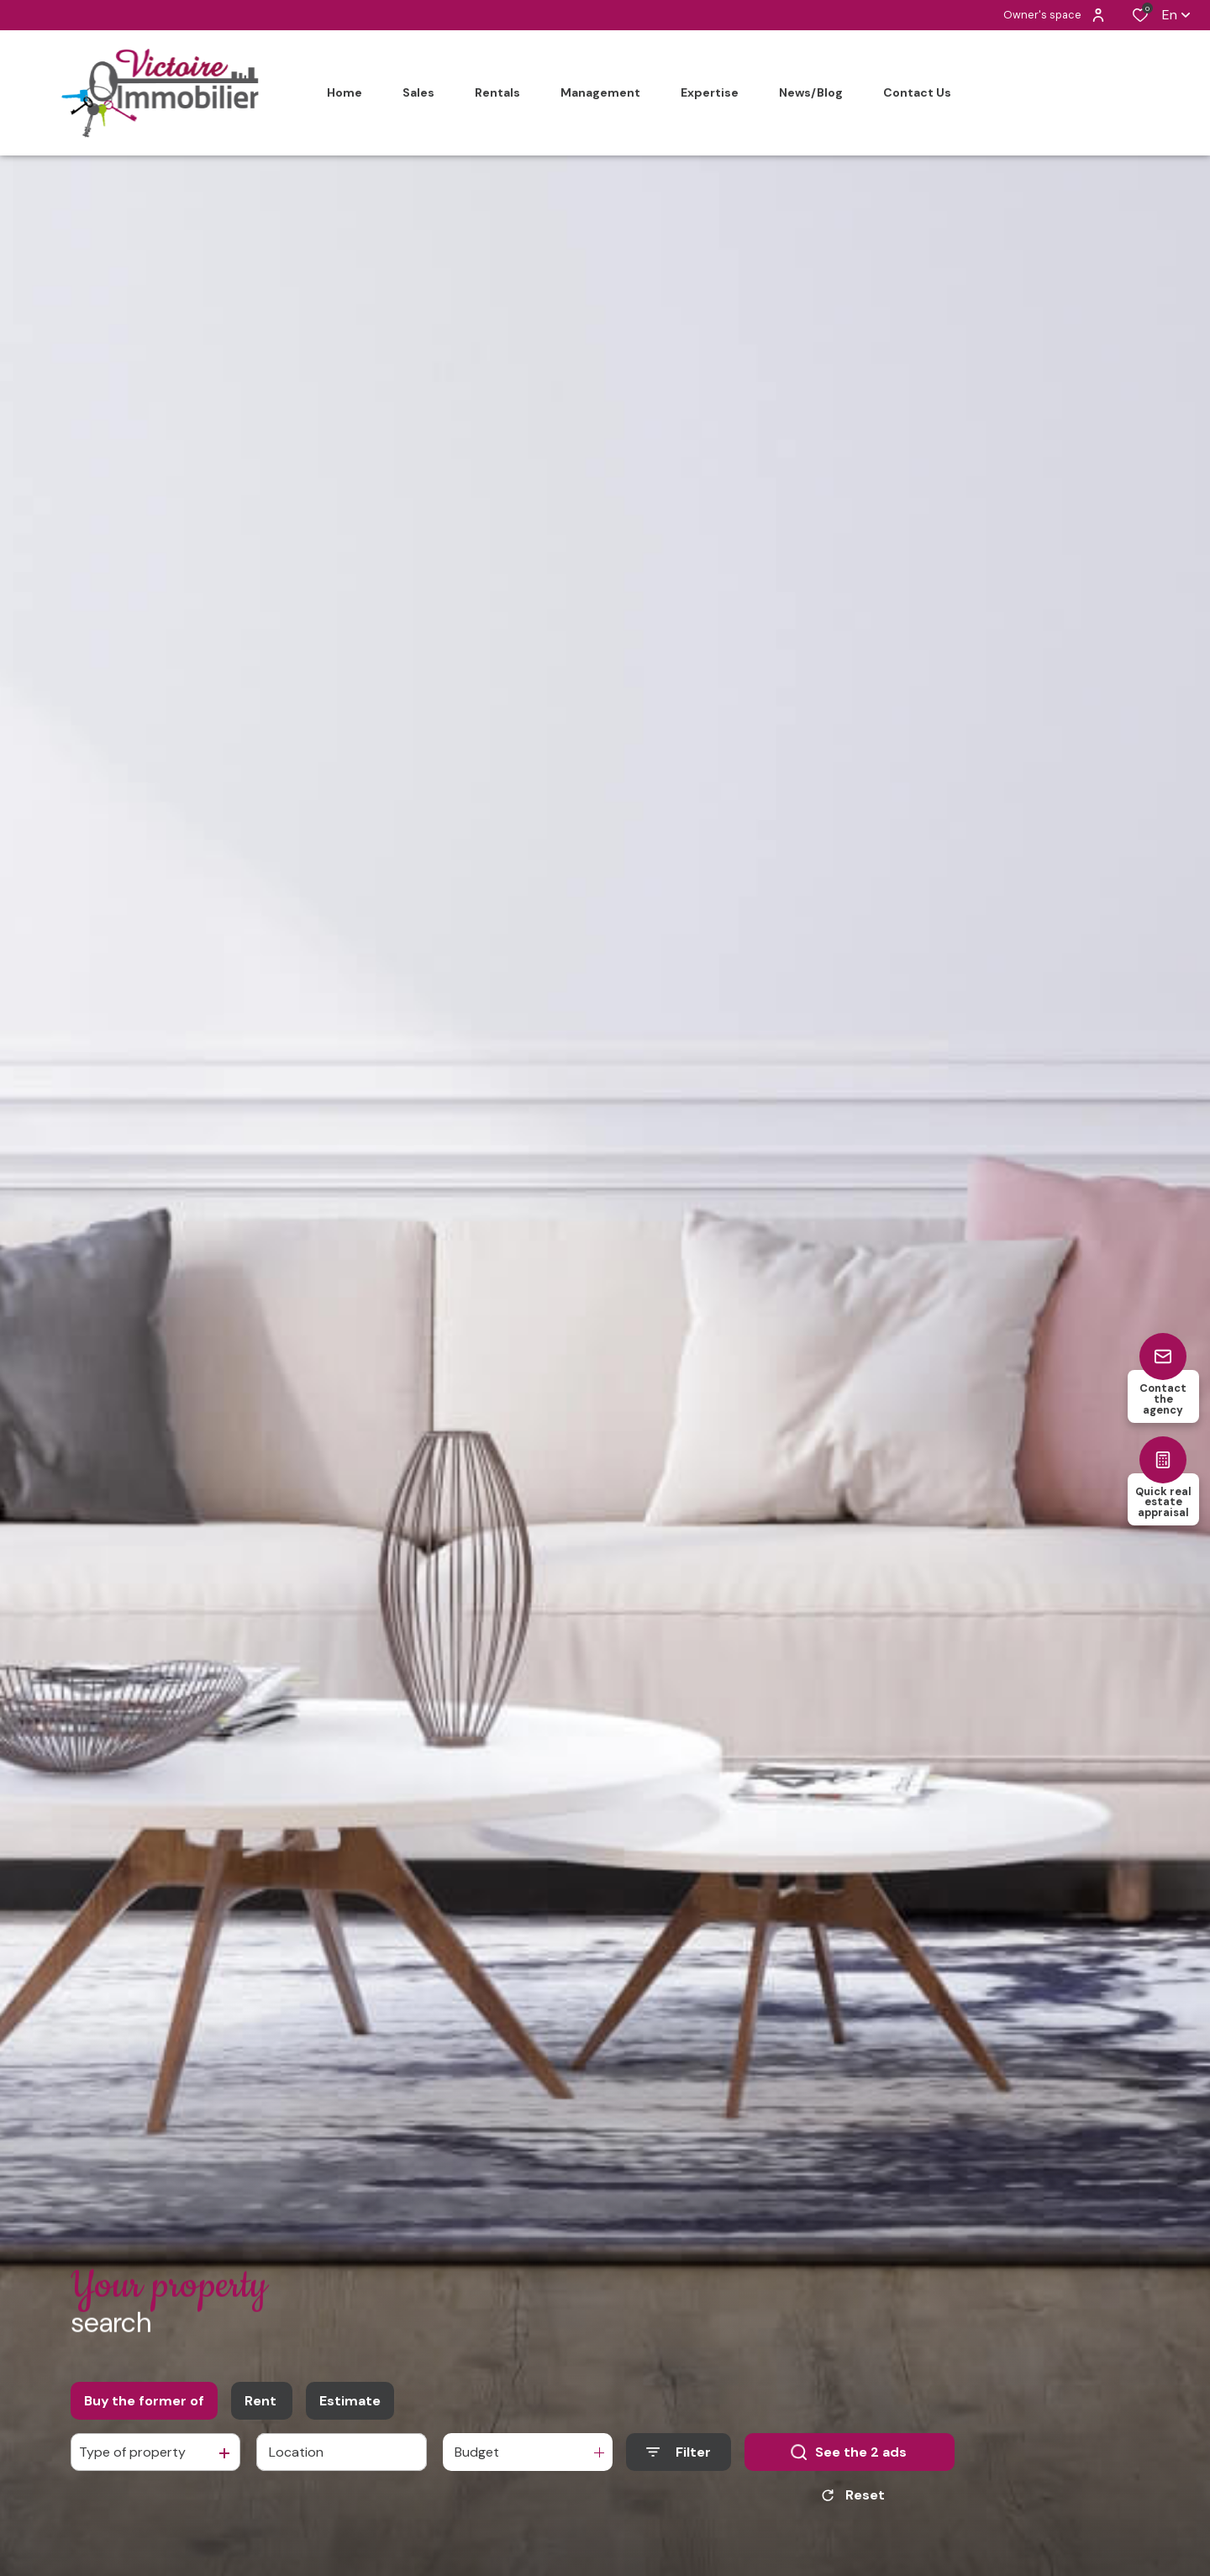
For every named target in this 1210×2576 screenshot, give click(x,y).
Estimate (350, 2408)
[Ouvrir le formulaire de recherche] (678, 2460)
